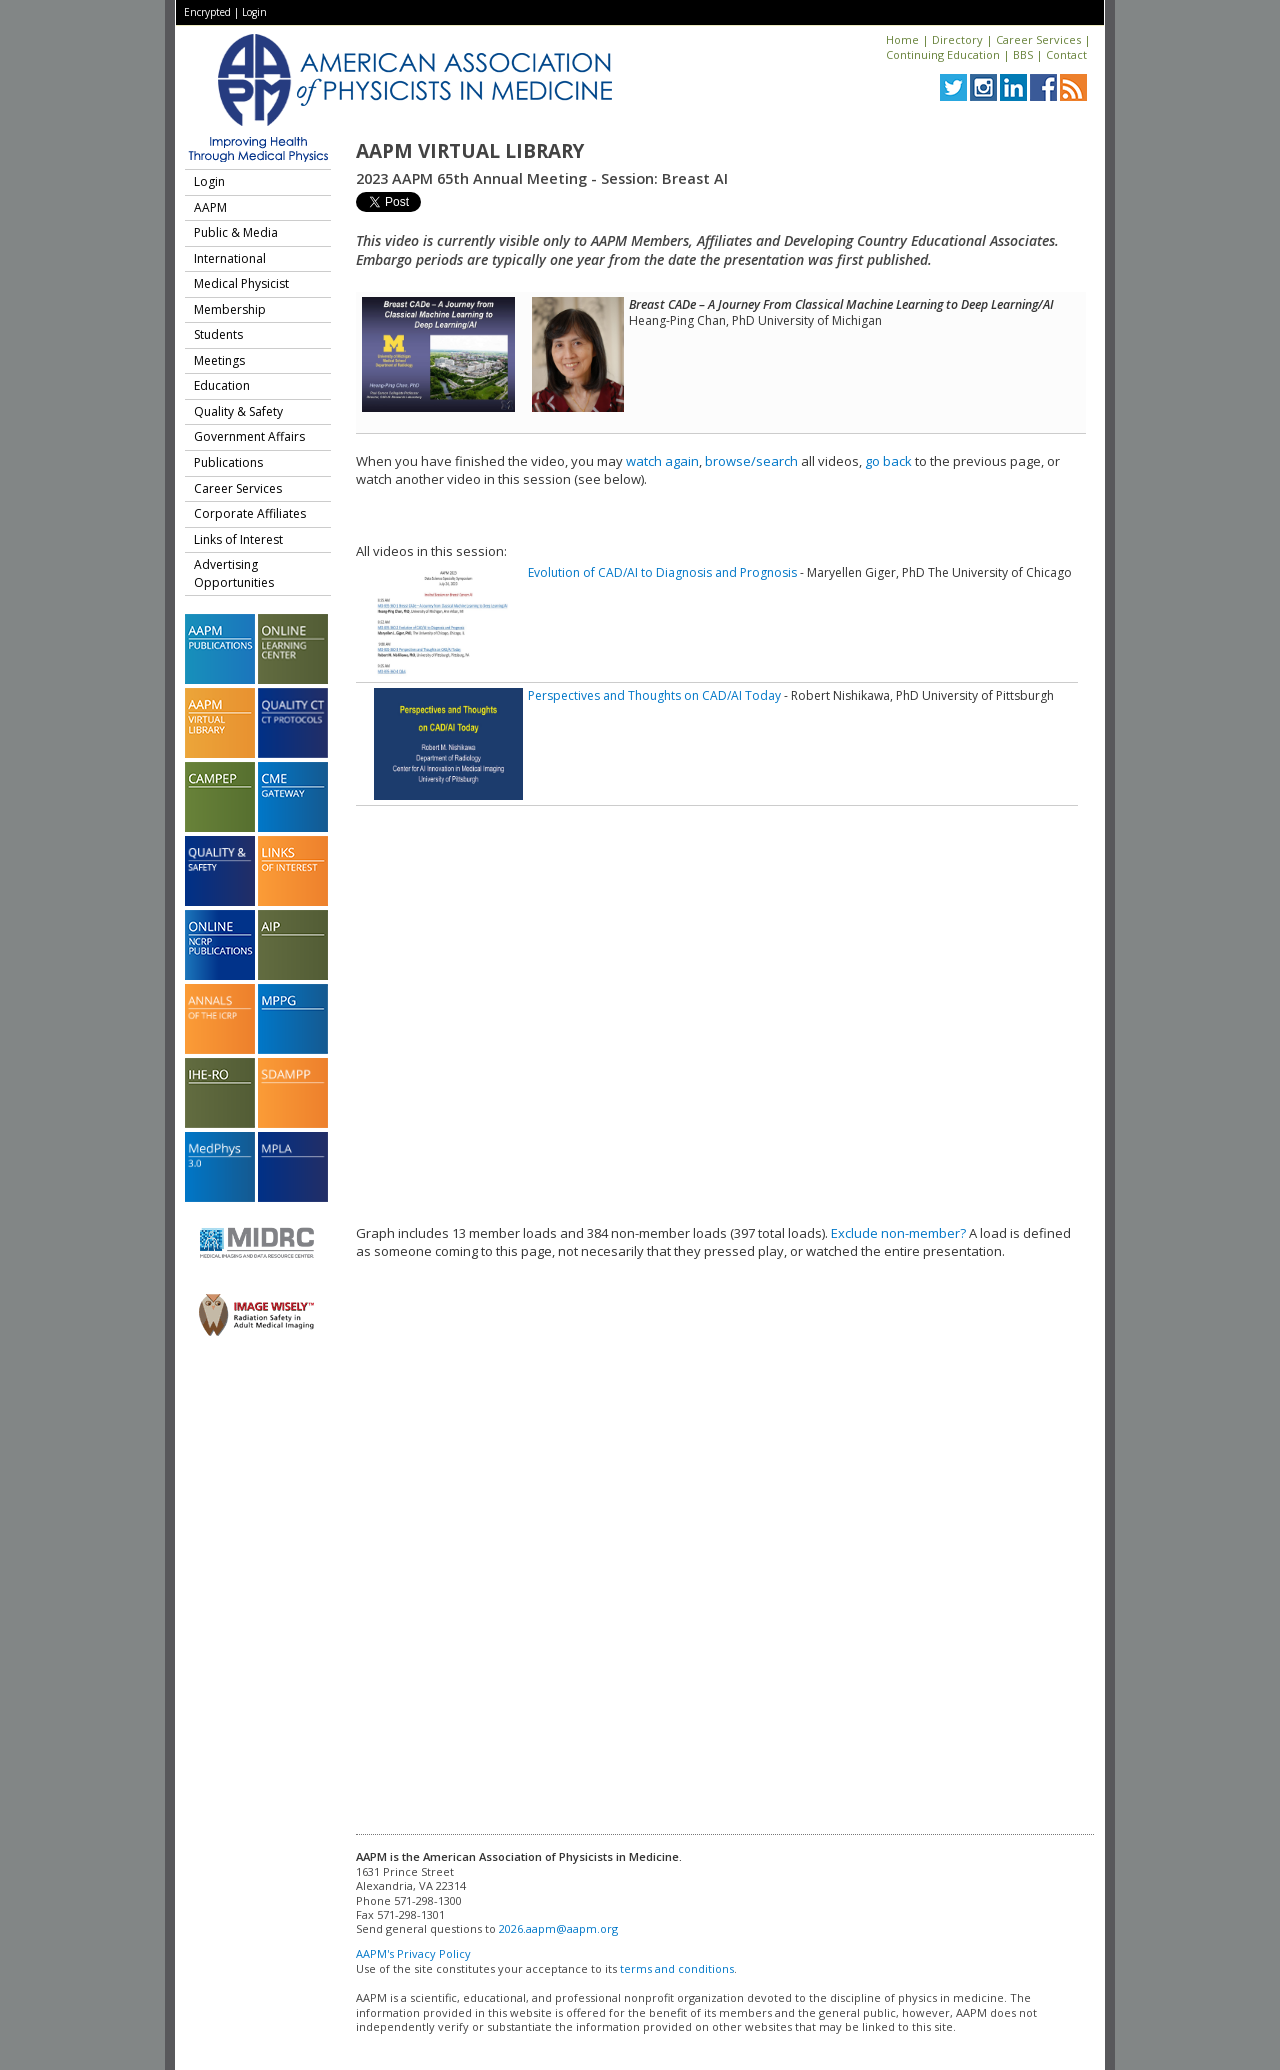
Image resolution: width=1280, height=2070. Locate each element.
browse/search (751, 461)
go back (888, 461)
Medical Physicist (241, 283)
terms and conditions (677, 1968)
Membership (230, 309)
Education (222, 385)
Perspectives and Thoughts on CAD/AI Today (654, 695)
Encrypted (207, 12)
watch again (662, 461)
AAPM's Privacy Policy (413, 1953)
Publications (228, 462)
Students (218, 334)
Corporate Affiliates (250, 513)
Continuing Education (943, 54)
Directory (957, 39)
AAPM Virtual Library (470, 151)
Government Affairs (249, 436)
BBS (1023, 54)
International (230, 258)
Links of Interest (238, 539)
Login (254, 12)
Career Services (1038, 39)
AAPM (210, 207)
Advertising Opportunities (234, 573)
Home (902, 39)
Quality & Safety (238, 411)
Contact (1066, 54)
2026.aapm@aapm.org (558, 1928)
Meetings (219, 360)
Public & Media (236, 232)
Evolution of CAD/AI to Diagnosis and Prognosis (662, 572)
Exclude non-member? (898, 1233)
